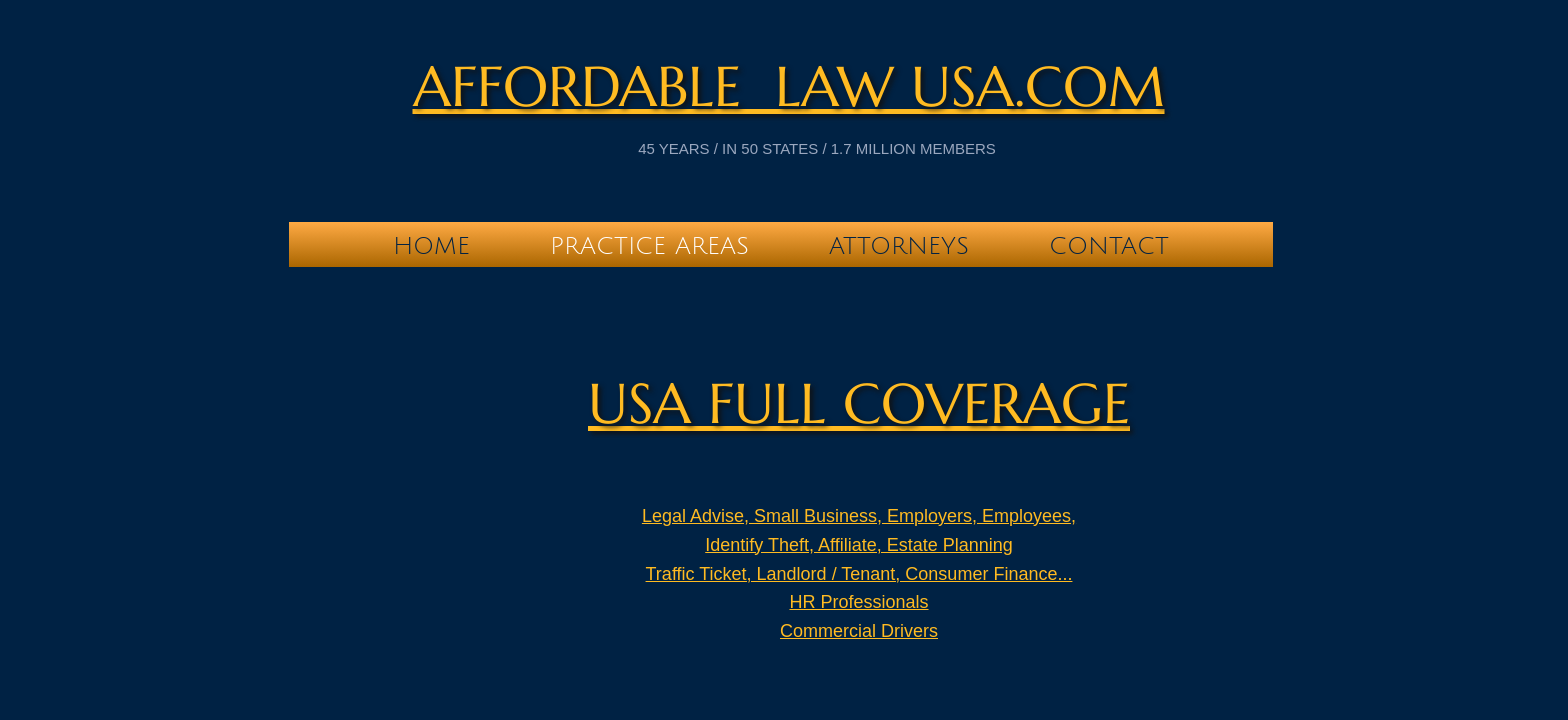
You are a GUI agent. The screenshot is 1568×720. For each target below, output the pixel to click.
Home (431, 246)
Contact (1109, 246)
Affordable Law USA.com (789, 86)
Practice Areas (649, 246)
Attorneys (899, 246)
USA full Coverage (859, 403)
